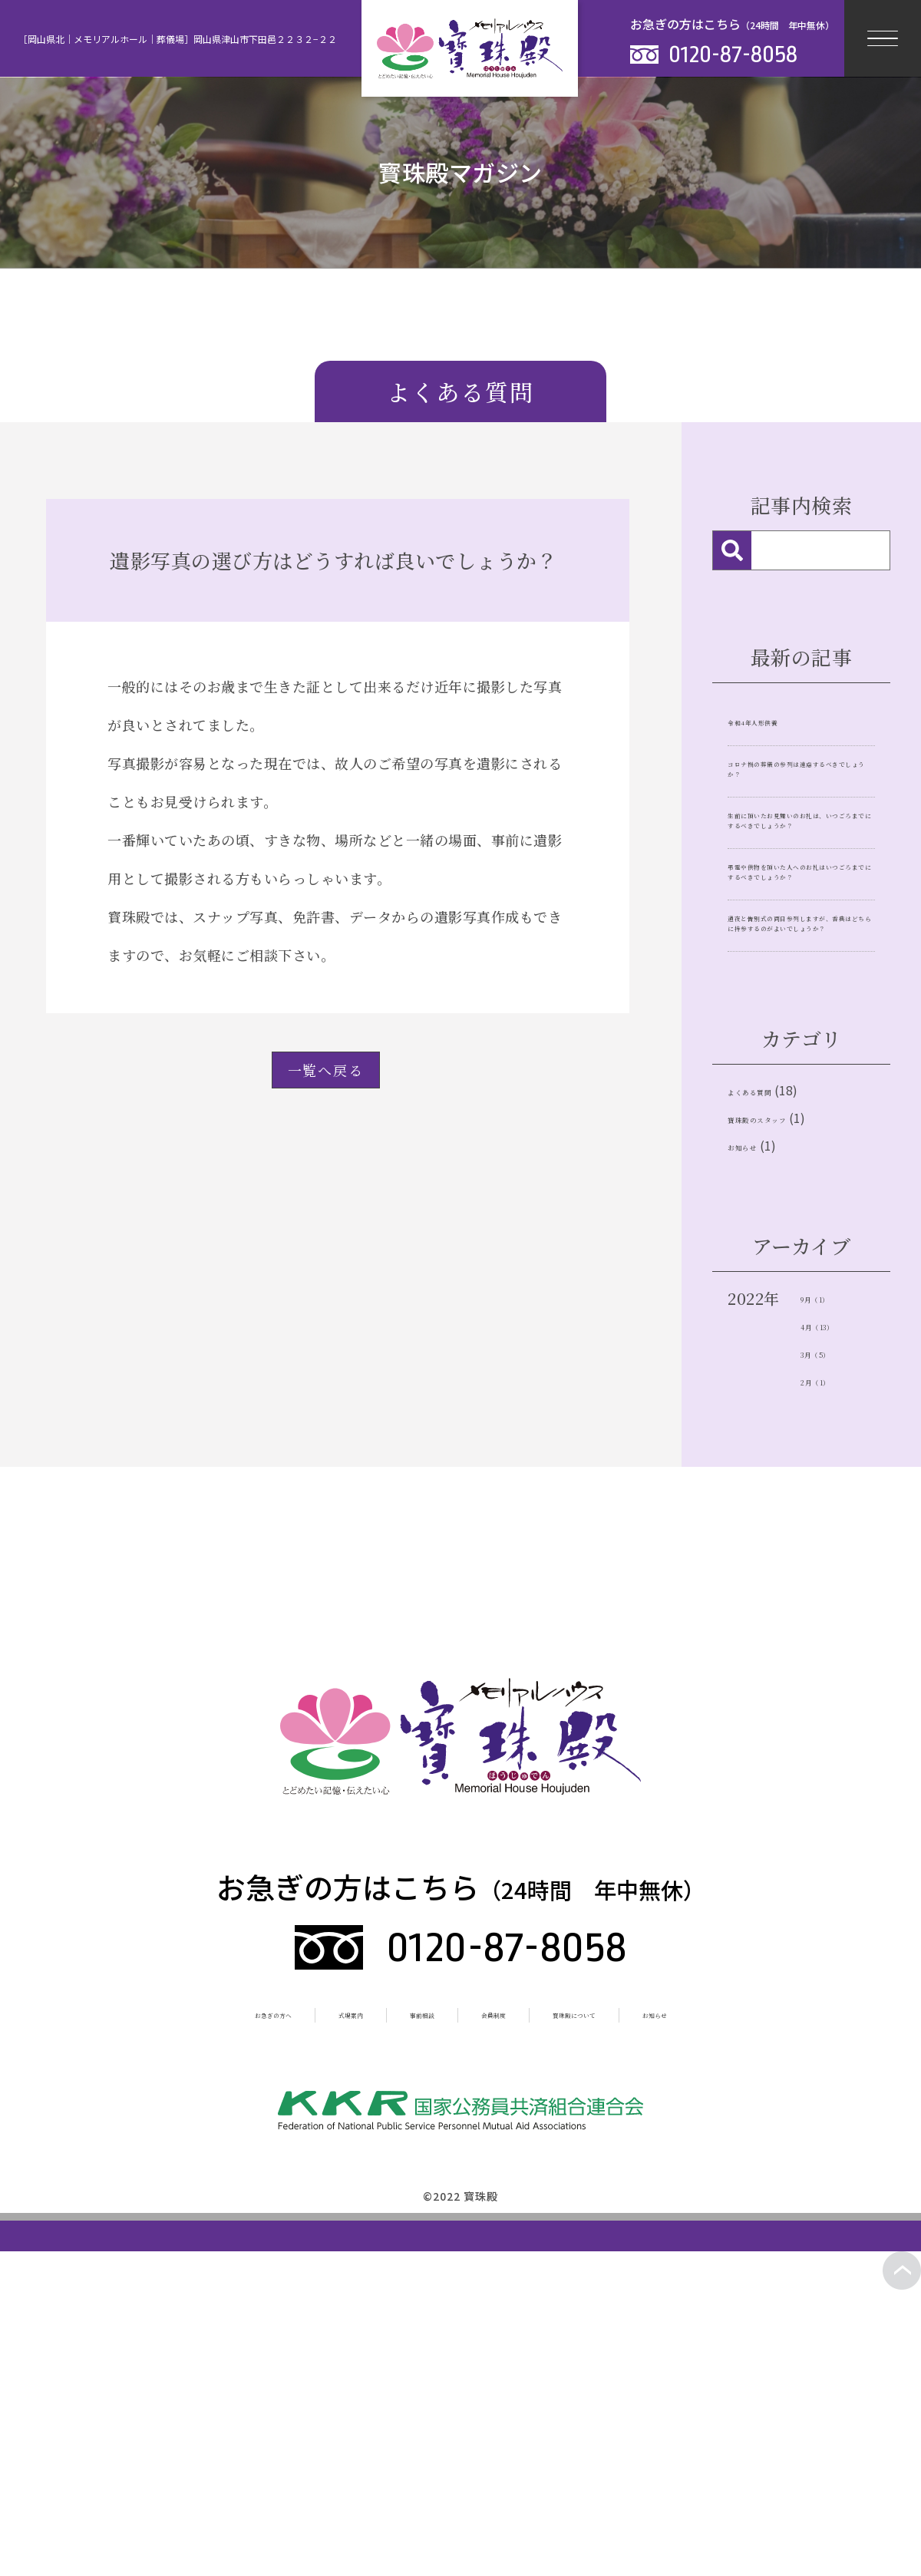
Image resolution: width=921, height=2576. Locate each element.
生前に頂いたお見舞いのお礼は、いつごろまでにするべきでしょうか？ (799, 898)
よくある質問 (775, 1339)
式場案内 (300, 2301)
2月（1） (832, 1667)
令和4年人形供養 (781, 719)
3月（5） (833, 1636)
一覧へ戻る (326, 1070)
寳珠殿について (627, 2301)
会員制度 (505, 2301)
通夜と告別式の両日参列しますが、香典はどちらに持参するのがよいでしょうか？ (799, 1134)
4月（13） (837, 1605)
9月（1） (832, 1575)
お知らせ (759, 1416)
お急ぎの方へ (185, 2301)
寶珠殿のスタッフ (790, 1377)
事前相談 (403, 2301)
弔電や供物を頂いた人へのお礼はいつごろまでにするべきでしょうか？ (799, 1016)
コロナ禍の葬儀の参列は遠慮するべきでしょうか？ (799, 791)
